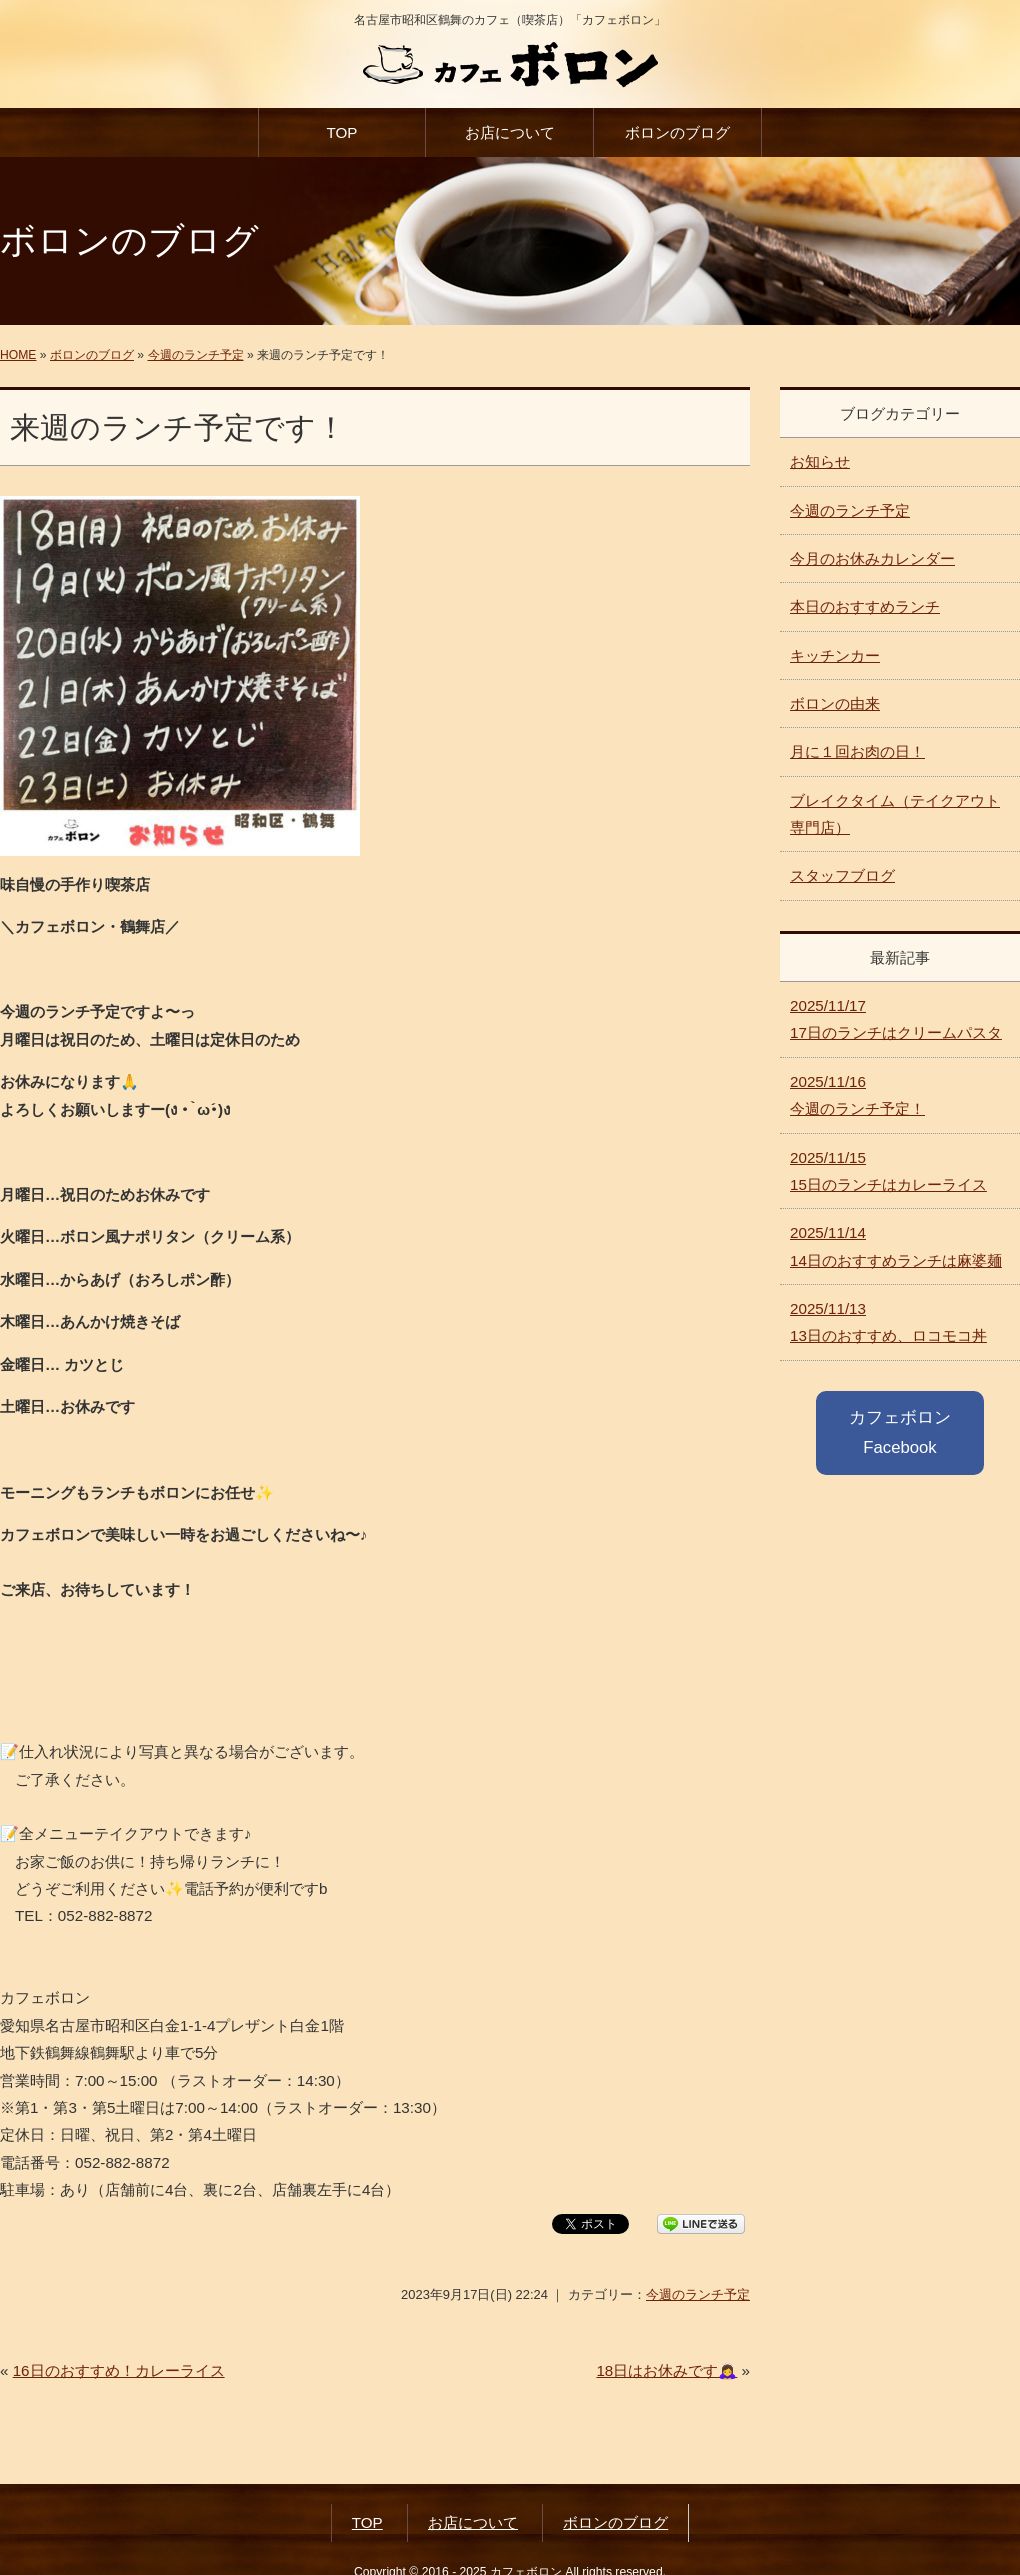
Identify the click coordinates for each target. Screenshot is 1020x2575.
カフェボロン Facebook (900, 1432)
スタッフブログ (842, 875)
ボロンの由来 (835, 703)
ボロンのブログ (677, 132)
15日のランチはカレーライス (888, 1171)
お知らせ (820, 461)
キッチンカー (835, 655)
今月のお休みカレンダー (872, 558)
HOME (18, 355)
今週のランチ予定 (196, 355)
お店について (510, 132)
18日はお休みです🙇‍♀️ (666, 2370)
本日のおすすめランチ (865, 606)
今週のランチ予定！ (857, 1095)
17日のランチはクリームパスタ (896, 1019)
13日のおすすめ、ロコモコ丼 (888, 1322)
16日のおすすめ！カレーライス (119, 2370)
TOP (341, 132)
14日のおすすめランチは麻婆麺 (896, 1246)
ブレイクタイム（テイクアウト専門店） (895, 814)
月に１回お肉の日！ (857, 751)
